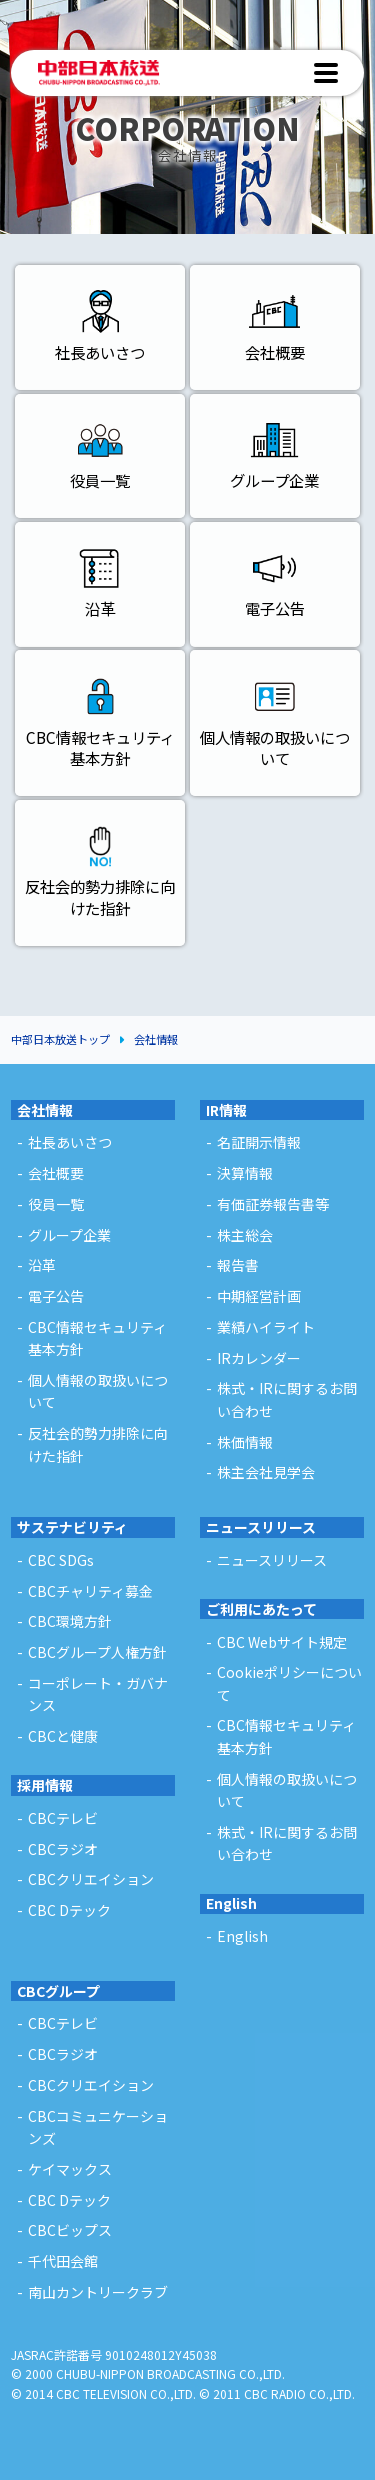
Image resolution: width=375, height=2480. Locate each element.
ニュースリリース (261, 1527)
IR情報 (226, 1110)
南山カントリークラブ (98, 2292)
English (231, 1903)
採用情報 (45, 1785)
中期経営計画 (259, 1296)
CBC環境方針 (70, 1621)
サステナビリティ (72, 1527)
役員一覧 (56, 1204)
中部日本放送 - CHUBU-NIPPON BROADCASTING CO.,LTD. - (99, 73)
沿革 (42, 1265)
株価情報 (245, 1442)
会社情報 (156, 1039)
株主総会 (245, 1235)
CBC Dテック (69, 2200)
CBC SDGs (61, 1560)
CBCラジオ (63, 2054)
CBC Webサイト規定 (282, 1642)
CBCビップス (70, 2230)
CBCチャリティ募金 (90, 1591)
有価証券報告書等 (273, 1204)
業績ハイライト (266, 1327)
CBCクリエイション (91, 2085)
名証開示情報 (259, 1142)
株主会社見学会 (266, 1472)
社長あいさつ (70, 1142)
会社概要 (56, 1173)
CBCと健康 (63, 1736)
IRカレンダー (259, 1358)
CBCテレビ (63, 2023)
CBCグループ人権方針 (97, 1652)
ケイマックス (70, 2169)
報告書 (238, 1265)
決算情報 (245, 1173)
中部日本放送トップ (60, 1039)
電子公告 (56, 1296)
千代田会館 (63, 2261)
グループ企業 (69, 1235)
